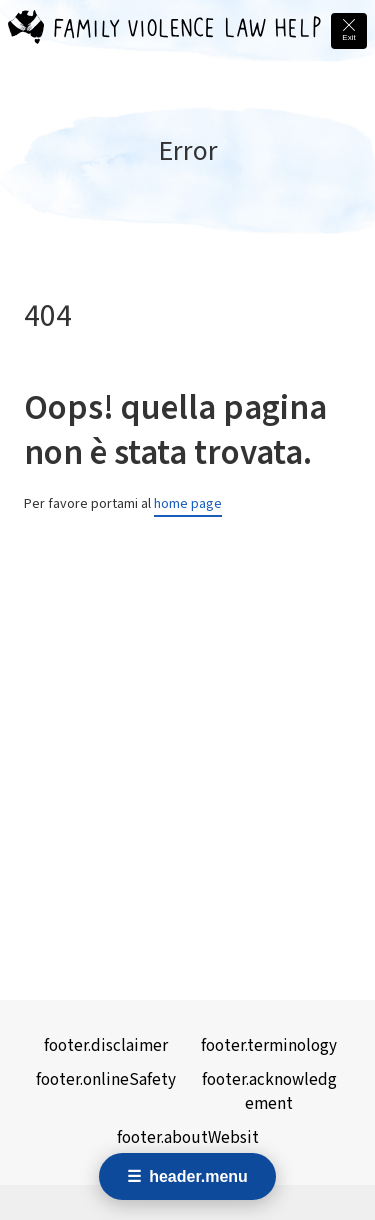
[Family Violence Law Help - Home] (26, 31)
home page (188, 504)
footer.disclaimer (106, 1046)
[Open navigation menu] (187, 1176)
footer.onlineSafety (106, 1080)
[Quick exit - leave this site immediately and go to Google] (349, 31)
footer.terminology (269, 1046)
